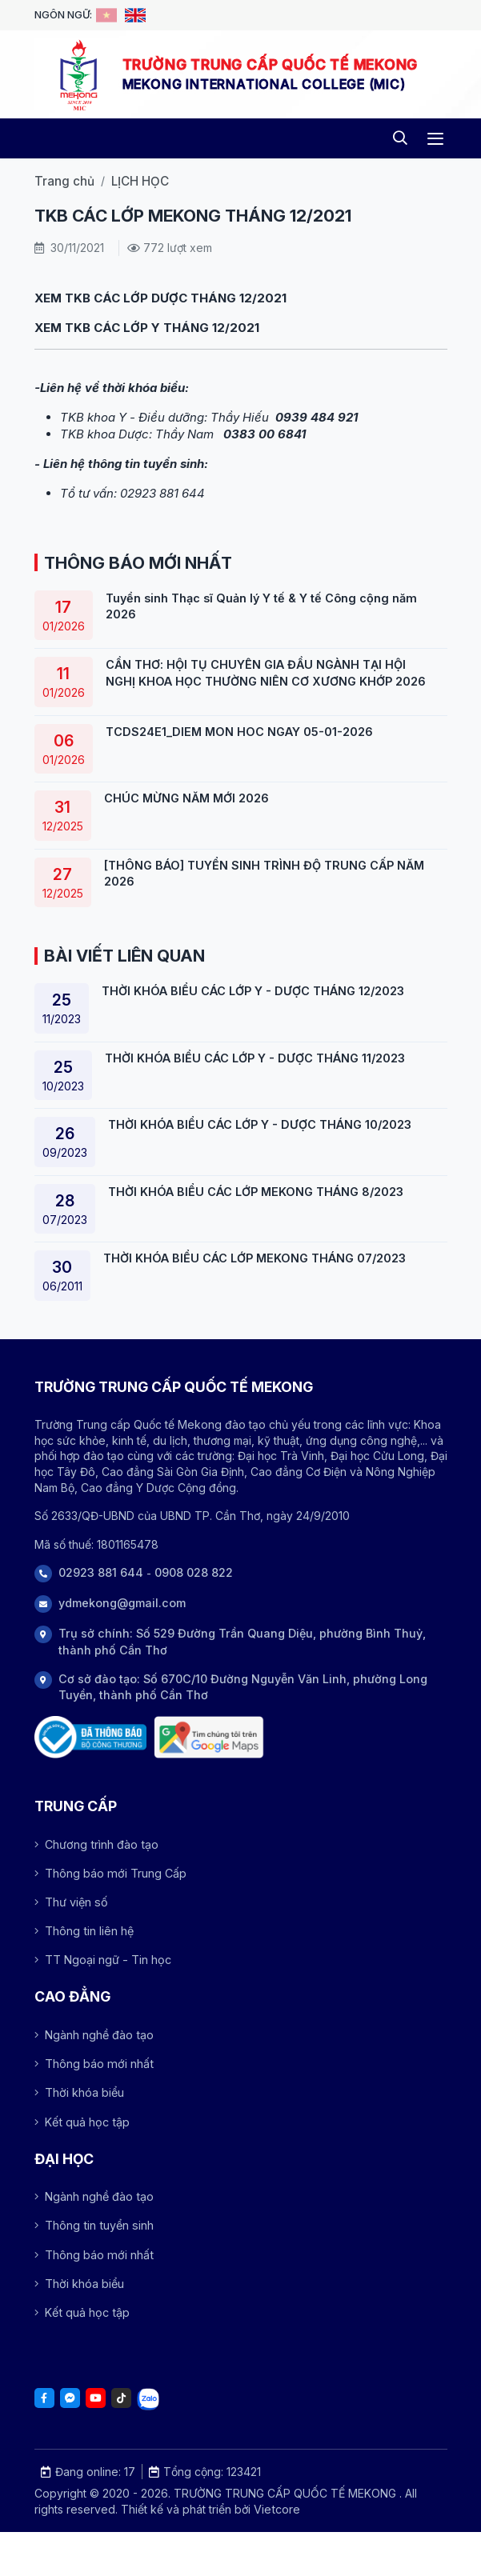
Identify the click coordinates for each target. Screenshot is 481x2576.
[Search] (401, 139)
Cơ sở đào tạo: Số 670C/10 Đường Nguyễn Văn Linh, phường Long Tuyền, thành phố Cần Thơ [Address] (242, 1687)
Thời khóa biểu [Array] (79, 2092)
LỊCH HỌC (140, 181)
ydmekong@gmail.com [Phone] (122, 1603)
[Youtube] (96, 2398)
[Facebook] (44, 2398)
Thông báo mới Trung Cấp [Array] (110, 1873)
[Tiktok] (121, 2398)
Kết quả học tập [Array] (82, 2122)
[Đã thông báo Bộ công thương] (90, 1737)
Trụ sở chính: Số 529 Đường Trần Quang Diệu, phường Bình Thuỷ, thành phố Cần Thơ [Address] (242, 1641)
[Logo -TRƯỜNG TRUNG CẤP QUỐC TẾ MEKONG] (78, 74)
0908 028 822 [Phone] (193, 1572)
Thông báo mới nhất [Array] (94, 2063)
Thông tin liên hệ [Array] (84, 1931)
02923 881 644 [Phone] (100, 1572)
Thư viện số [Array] (71, 1902)
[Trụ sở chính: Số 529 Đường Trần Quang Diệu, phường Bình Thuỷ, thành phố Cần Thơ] (209, 1737)
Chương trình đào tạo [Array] (96, 1844)
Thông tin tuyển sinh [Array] (94, 2225)
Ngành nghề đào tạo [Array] (94, 2035)
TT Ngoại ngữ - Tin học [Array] (102, 1959)
